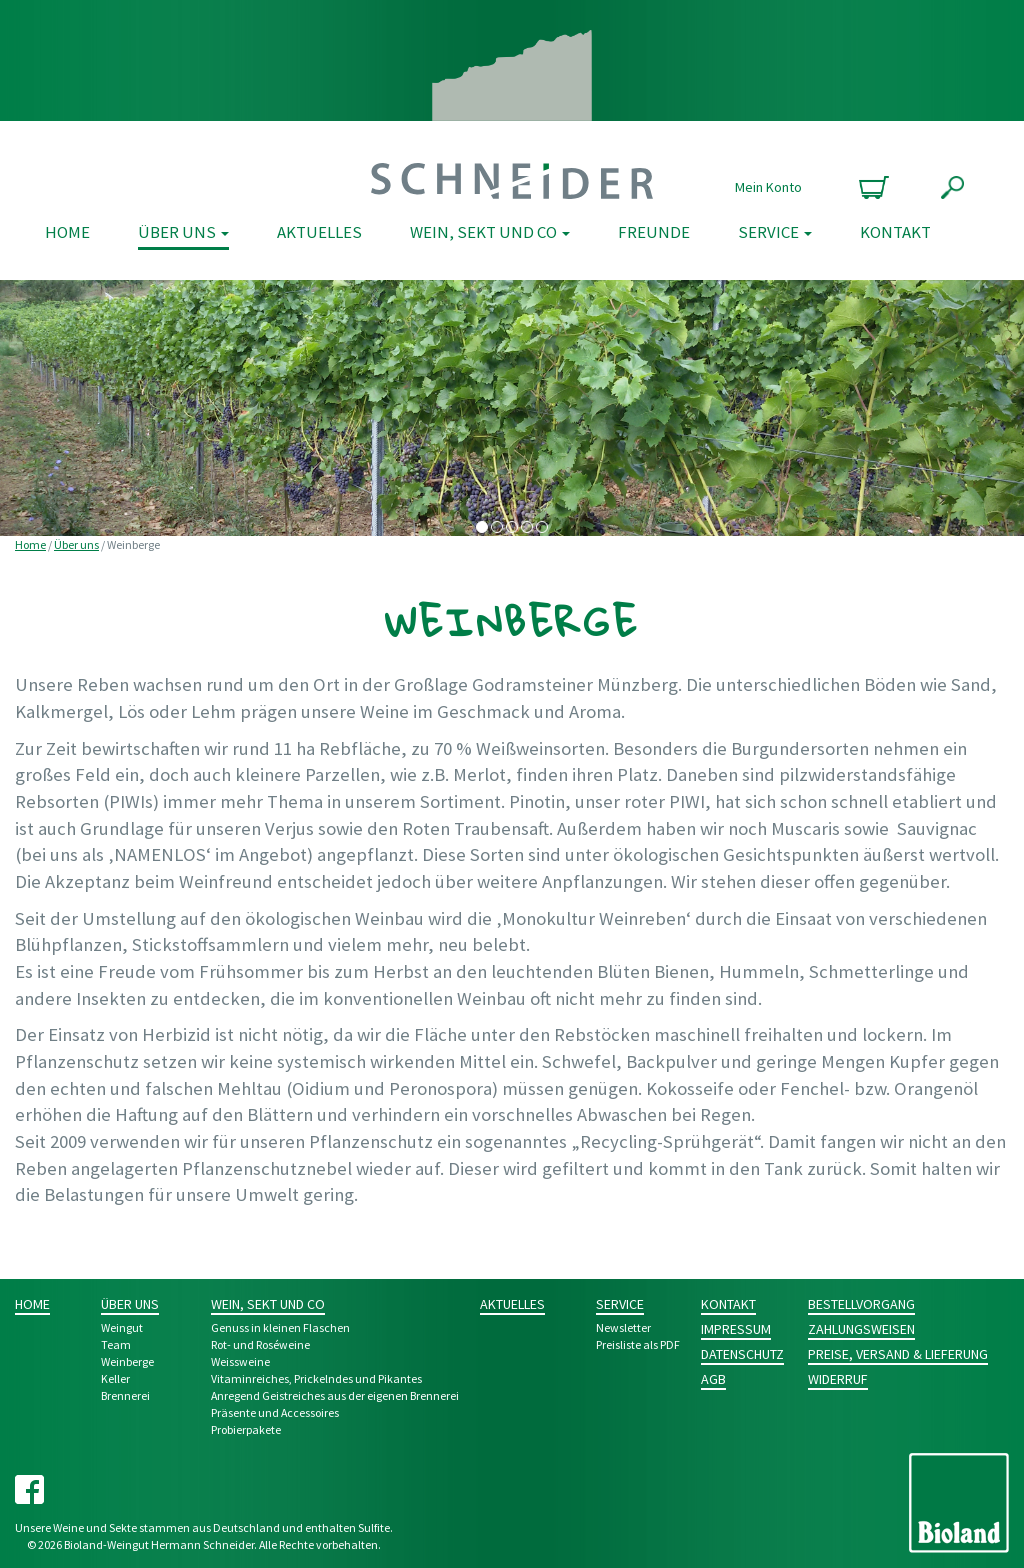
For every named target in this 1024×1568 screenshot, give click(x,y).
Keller (115, 1378)
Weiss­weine (240, 1361)
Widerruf (838, 1379)
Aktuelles (319, 232)
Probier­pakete (246, 1429)
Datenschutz (742, 1354)
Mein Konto (768, 187)
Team (116, 1344)
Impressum (736, 1329)
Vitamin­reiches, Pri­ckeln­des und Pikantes (316, 1378)
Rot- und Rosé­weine (260, 1344)
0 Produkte (871, 187)
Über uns (183, 232)
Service (775, 232)
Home (67, 232)
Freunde (654, 232)
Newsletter (623, 1327)
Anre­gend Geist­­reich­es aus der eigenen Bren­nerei (335, 1395)
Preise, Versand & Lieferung (898, 1354)
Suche (952, 187)
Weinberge (127, 1361)
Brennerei (125, 1395)
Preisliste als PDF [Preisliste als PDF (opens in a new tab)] (638, 1344)
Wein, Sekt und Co (490, 232)
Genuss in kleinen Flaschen (280, 1327)
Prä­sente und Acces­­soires (275, 1412)
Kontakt (895, 232)
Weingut (122, 1327)
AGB (713, 1379)
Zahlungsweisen (861, 1329)
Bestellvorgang (861, 1304)
